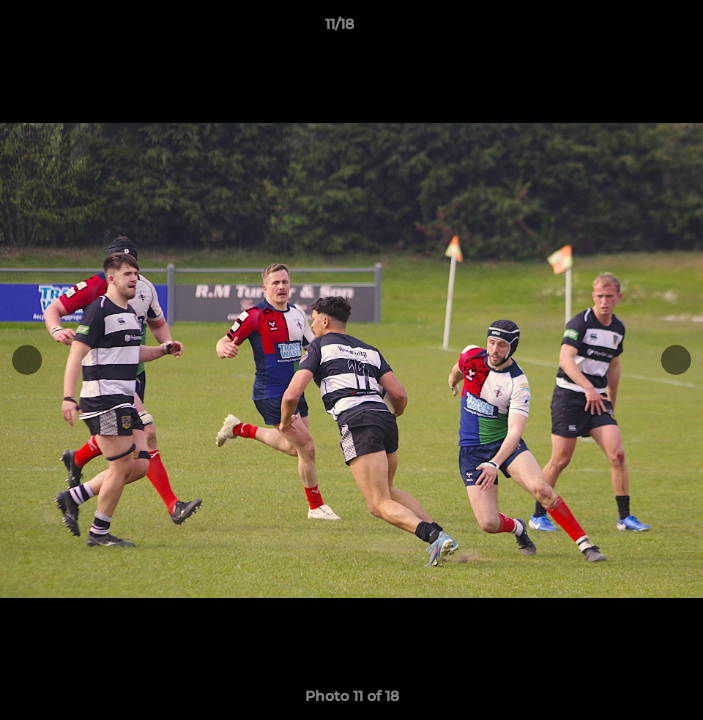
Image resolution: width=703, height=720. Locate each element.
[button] (631, 29)
